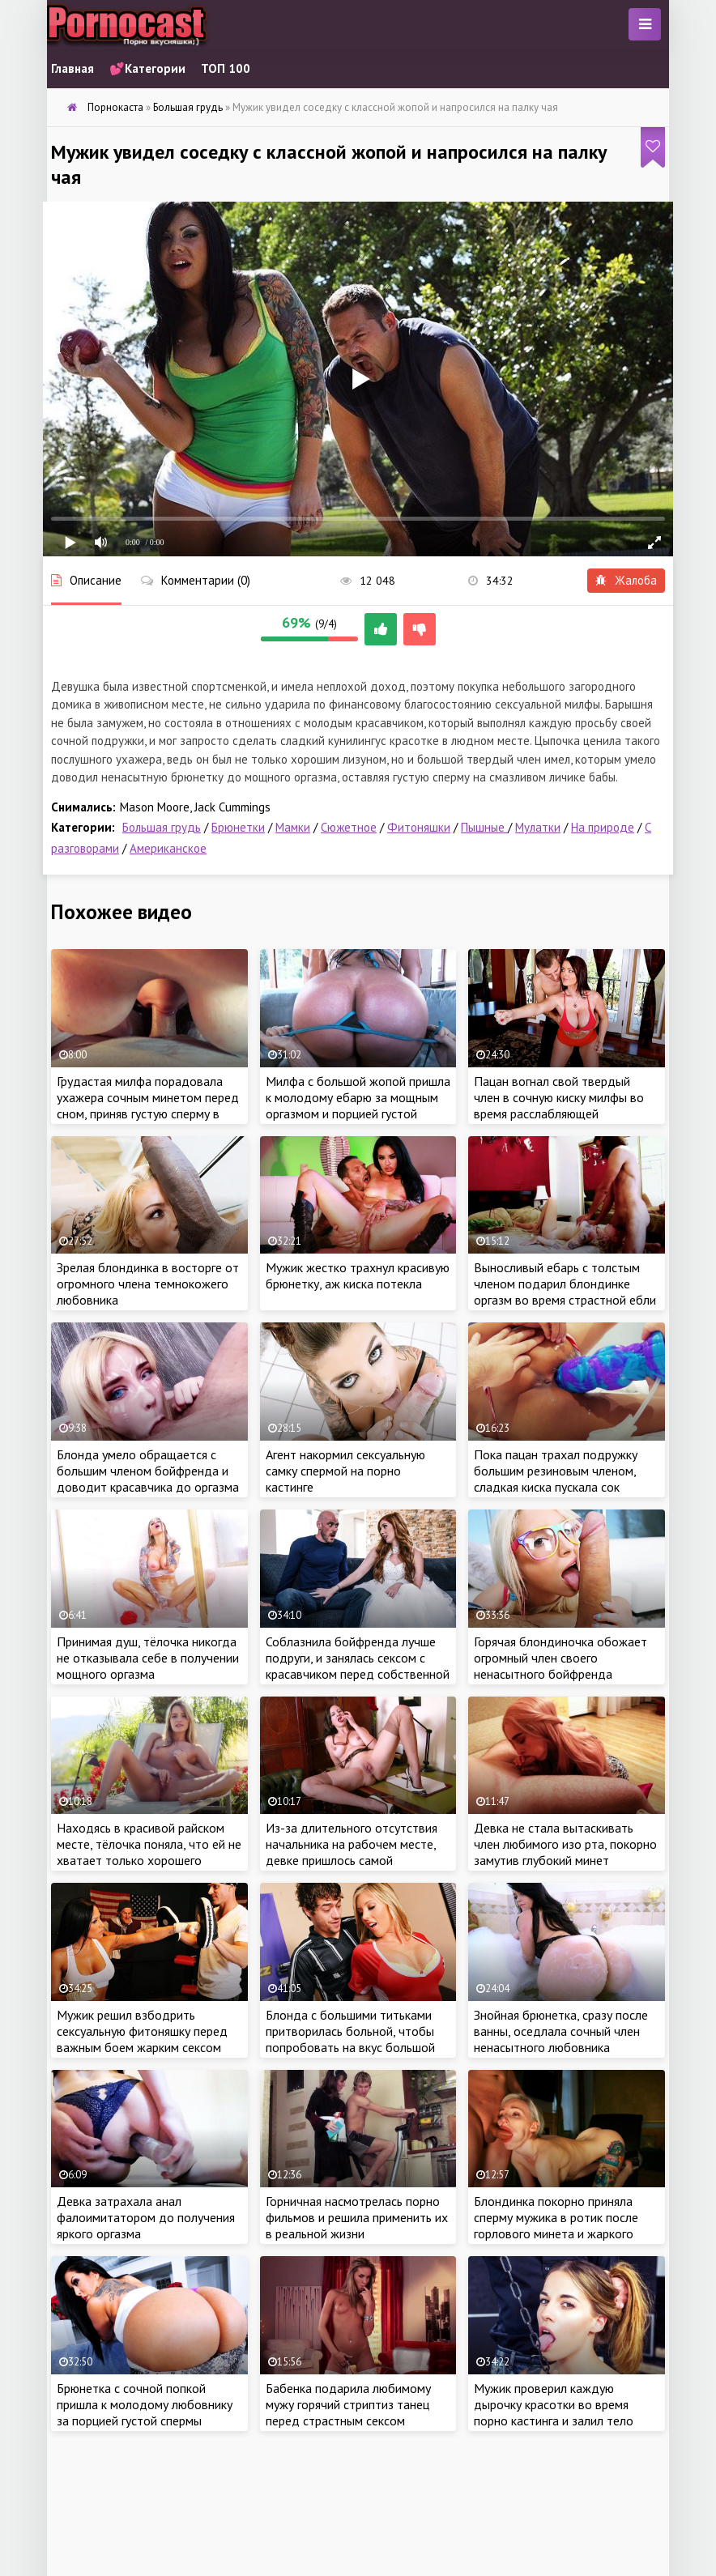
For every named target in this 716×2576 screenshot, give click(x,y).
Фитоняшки (418, 827)
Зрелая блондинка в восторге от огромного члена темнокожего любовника (148, 1283)
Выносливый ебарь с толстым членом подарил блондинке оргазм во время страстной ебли (565, 1283)
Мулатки (537, 827)
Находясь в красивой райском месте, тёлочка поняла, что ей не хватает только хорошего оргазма (149, 1852)
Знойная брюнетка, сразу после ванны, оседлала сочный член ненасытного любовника (561, 2031)
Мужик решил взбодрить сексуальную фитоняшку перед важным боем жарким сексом (142, 2031)
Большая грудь (161, 827)
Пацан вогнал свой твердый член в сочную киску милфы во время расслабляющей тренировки (559, 1105)
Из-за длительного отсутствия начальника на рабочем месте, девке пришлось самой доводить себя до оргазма (351, 1852)
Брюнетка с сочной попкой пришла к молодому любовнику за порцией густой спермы (144, 2404)
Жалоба (626, 580)
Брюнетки (238, 827)
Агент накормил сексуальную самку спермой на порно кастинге (345, 1470)
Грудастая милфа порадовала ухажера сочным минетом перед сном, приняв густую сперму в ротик (148, 1105)
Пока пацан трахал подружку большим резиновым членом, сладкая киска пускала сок (555, 1470)
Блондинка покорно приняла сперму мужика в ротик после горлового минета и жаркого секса (556, 2225)
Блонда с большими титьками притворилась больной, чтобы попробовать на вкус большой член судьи (350, 2039)
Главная (72, 68)
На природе (602, 827)
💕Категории (147, 68)
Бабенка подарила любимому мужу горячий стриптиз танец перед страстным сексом (348, 2404)
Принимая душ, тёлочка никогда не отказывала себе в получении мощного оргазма (148, 1657)
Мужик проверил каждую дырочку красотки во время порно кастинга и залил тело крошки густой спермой (553, 2412)
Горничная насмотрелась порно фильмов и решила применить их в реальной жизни (357, 2217)
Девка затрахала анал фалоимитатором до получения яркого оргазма (146, 2217)
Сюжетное (349, 827)
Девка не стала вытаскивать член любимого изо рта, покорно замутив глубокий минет (565, 1844)
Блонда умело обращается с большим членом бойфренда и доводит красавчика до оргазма (148, 1470)
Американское (168, 848)
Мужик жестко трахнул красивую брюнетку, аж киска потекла (358, 1275)
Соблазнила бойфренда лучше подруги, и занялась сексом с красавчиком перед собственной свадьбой (358, 1665)
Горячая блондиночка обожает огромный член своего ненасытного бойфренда (560, 1657)
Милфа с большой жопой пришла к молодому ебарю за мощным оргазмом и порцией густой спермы (358, 1105)
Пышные (484, 827)
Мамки (292, 827)
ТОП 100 (225, 68)
